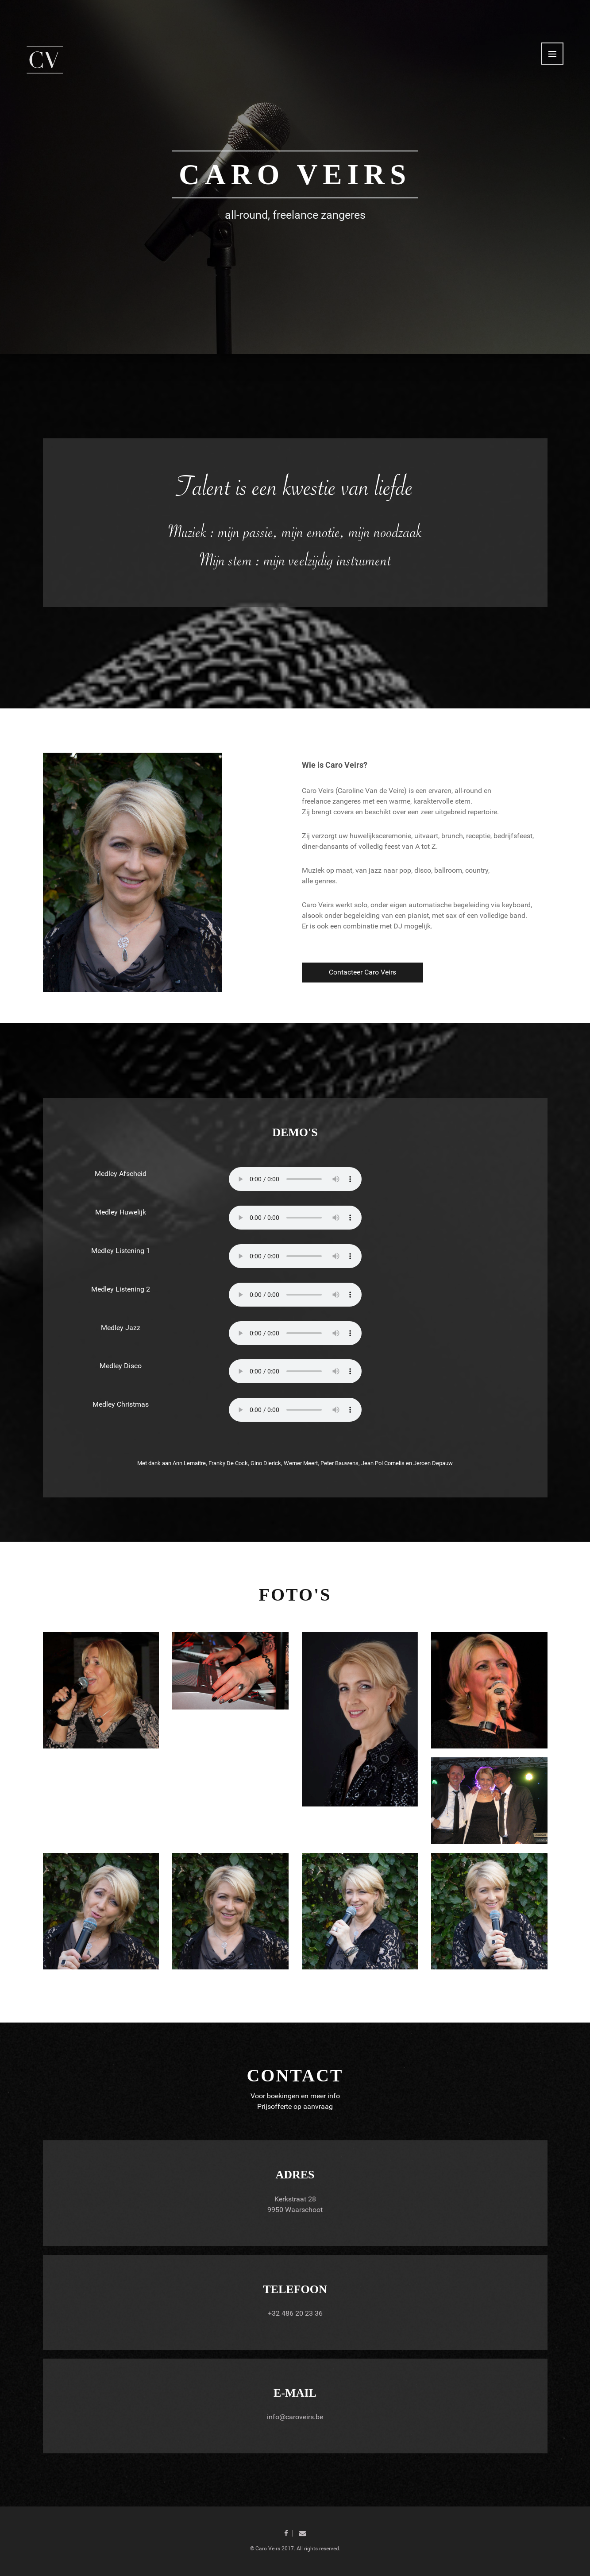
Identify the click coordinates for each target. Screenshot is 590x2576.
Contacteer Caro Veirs (362, 972)
